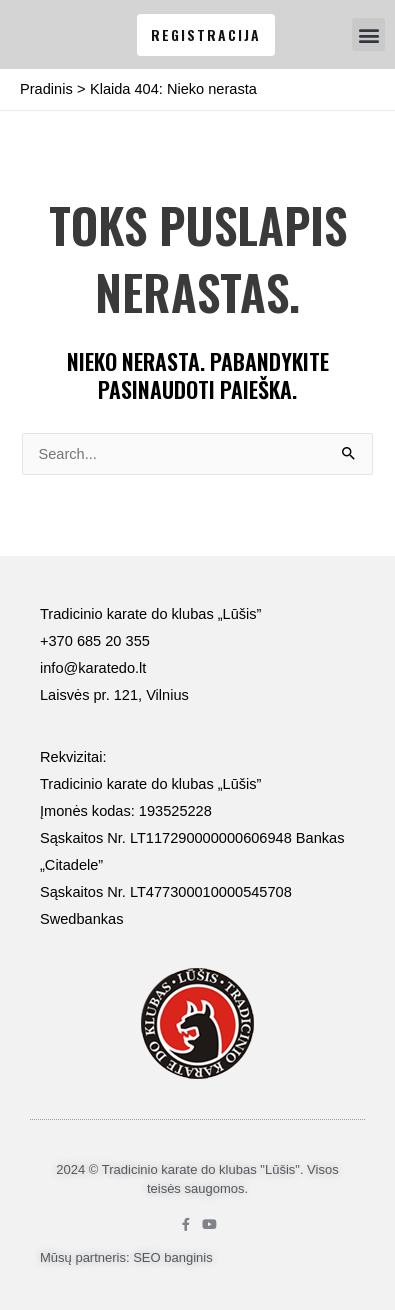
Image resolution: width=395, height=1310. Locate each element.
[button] (368, 34)
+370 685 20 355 (95, 641)
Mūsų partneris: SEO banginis (126, 1257)
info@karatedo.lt (93, 668)
